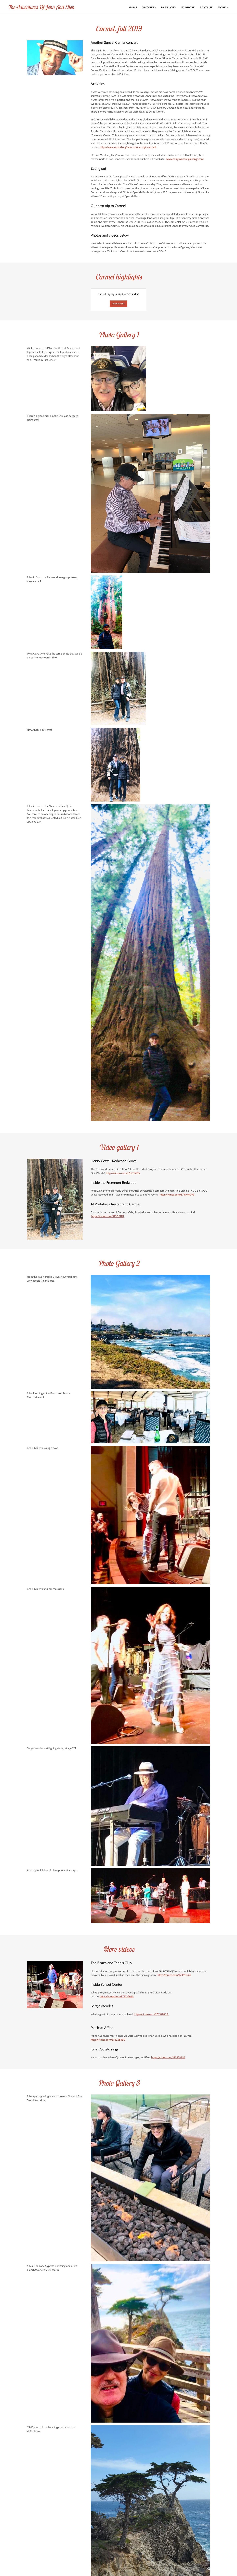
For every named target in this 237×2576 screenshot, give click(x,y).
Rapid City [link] (168, 7)
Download (118, 303)
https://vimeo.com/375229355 (168, 2057)
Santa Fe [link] (206, 7)
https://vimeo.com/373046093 (177, 1194)
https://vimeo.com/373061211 (107, 1216)
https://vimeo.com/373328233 (151, 2014)
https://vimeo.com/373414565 (175, 1975)
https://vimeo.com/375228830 (108, 2039)
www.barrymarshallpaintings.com (185, 159)
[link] (41, 8)
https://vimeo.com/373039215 (123, 1173)
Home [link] (133, 7)
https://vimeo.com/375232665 (117, 1996)
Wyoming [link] (149, 7)
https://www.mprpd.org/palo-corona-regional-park (128, 147)
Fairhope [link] (188, 7)
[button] (223, 8)
